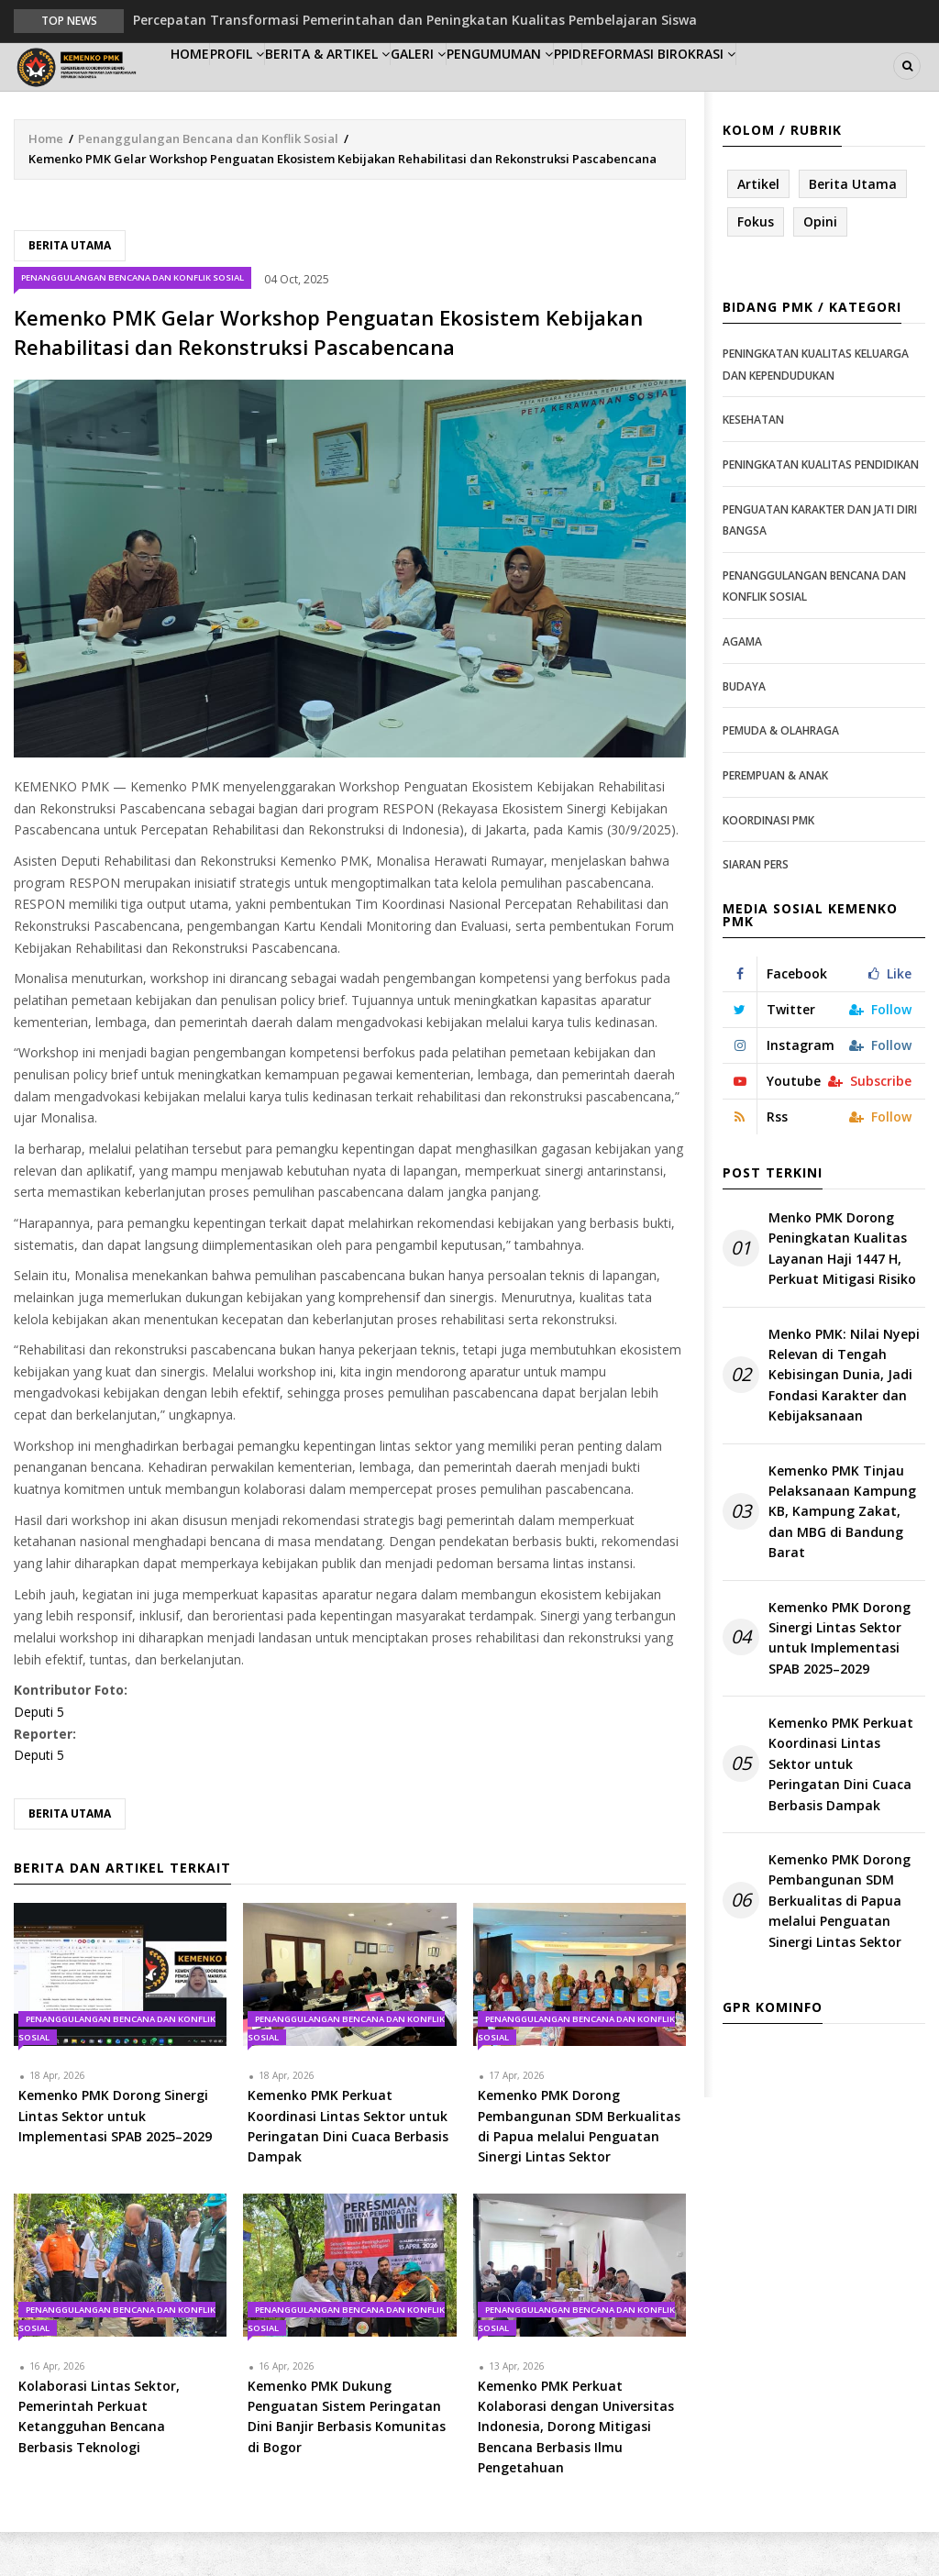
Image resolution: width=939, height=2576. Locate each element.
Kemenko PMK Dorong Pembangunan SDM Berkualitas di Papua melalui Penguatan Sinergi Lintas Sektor (839, 1946)
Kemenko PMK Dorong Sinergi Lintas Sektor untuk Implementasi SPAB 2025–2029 (839, 1681)
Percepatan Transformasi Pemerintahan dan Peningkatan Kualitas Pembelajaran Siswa (415, 19)
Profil (272, 88)
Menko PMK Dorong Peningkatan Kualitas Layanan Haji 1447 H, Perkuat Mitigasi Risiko (842, 1293)
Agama (742, 686)
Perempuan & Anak (775, 820)
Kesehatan (753, 464)
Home (201, 88)
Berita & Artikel (381, 88)
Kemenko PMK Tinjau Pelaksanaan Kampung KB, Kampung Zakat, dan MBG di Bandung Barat (842, 1556)
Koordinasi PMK (768, 864)
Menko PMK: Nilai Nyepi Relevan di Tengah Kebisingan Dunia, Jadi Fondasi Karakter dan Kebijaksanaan (844, 1419)
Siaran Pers (756, 909)
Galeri (489, 88)
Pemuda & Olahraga (781, 775)
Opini (820, 266)
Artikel (758, 228)
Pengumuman (589, 88)
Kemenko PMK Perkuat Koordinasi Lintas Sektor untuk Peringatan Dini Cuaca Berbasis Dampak (840, 1809)
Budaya (744, 730)
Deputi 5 (39, 1756)
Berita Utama (69, 289)
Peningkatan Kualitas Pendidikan (821, 509)
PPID (678, 88)
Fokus (755, 266)
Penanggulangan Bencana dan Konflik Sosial (208, 182)
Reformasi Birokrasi (788, 88)
